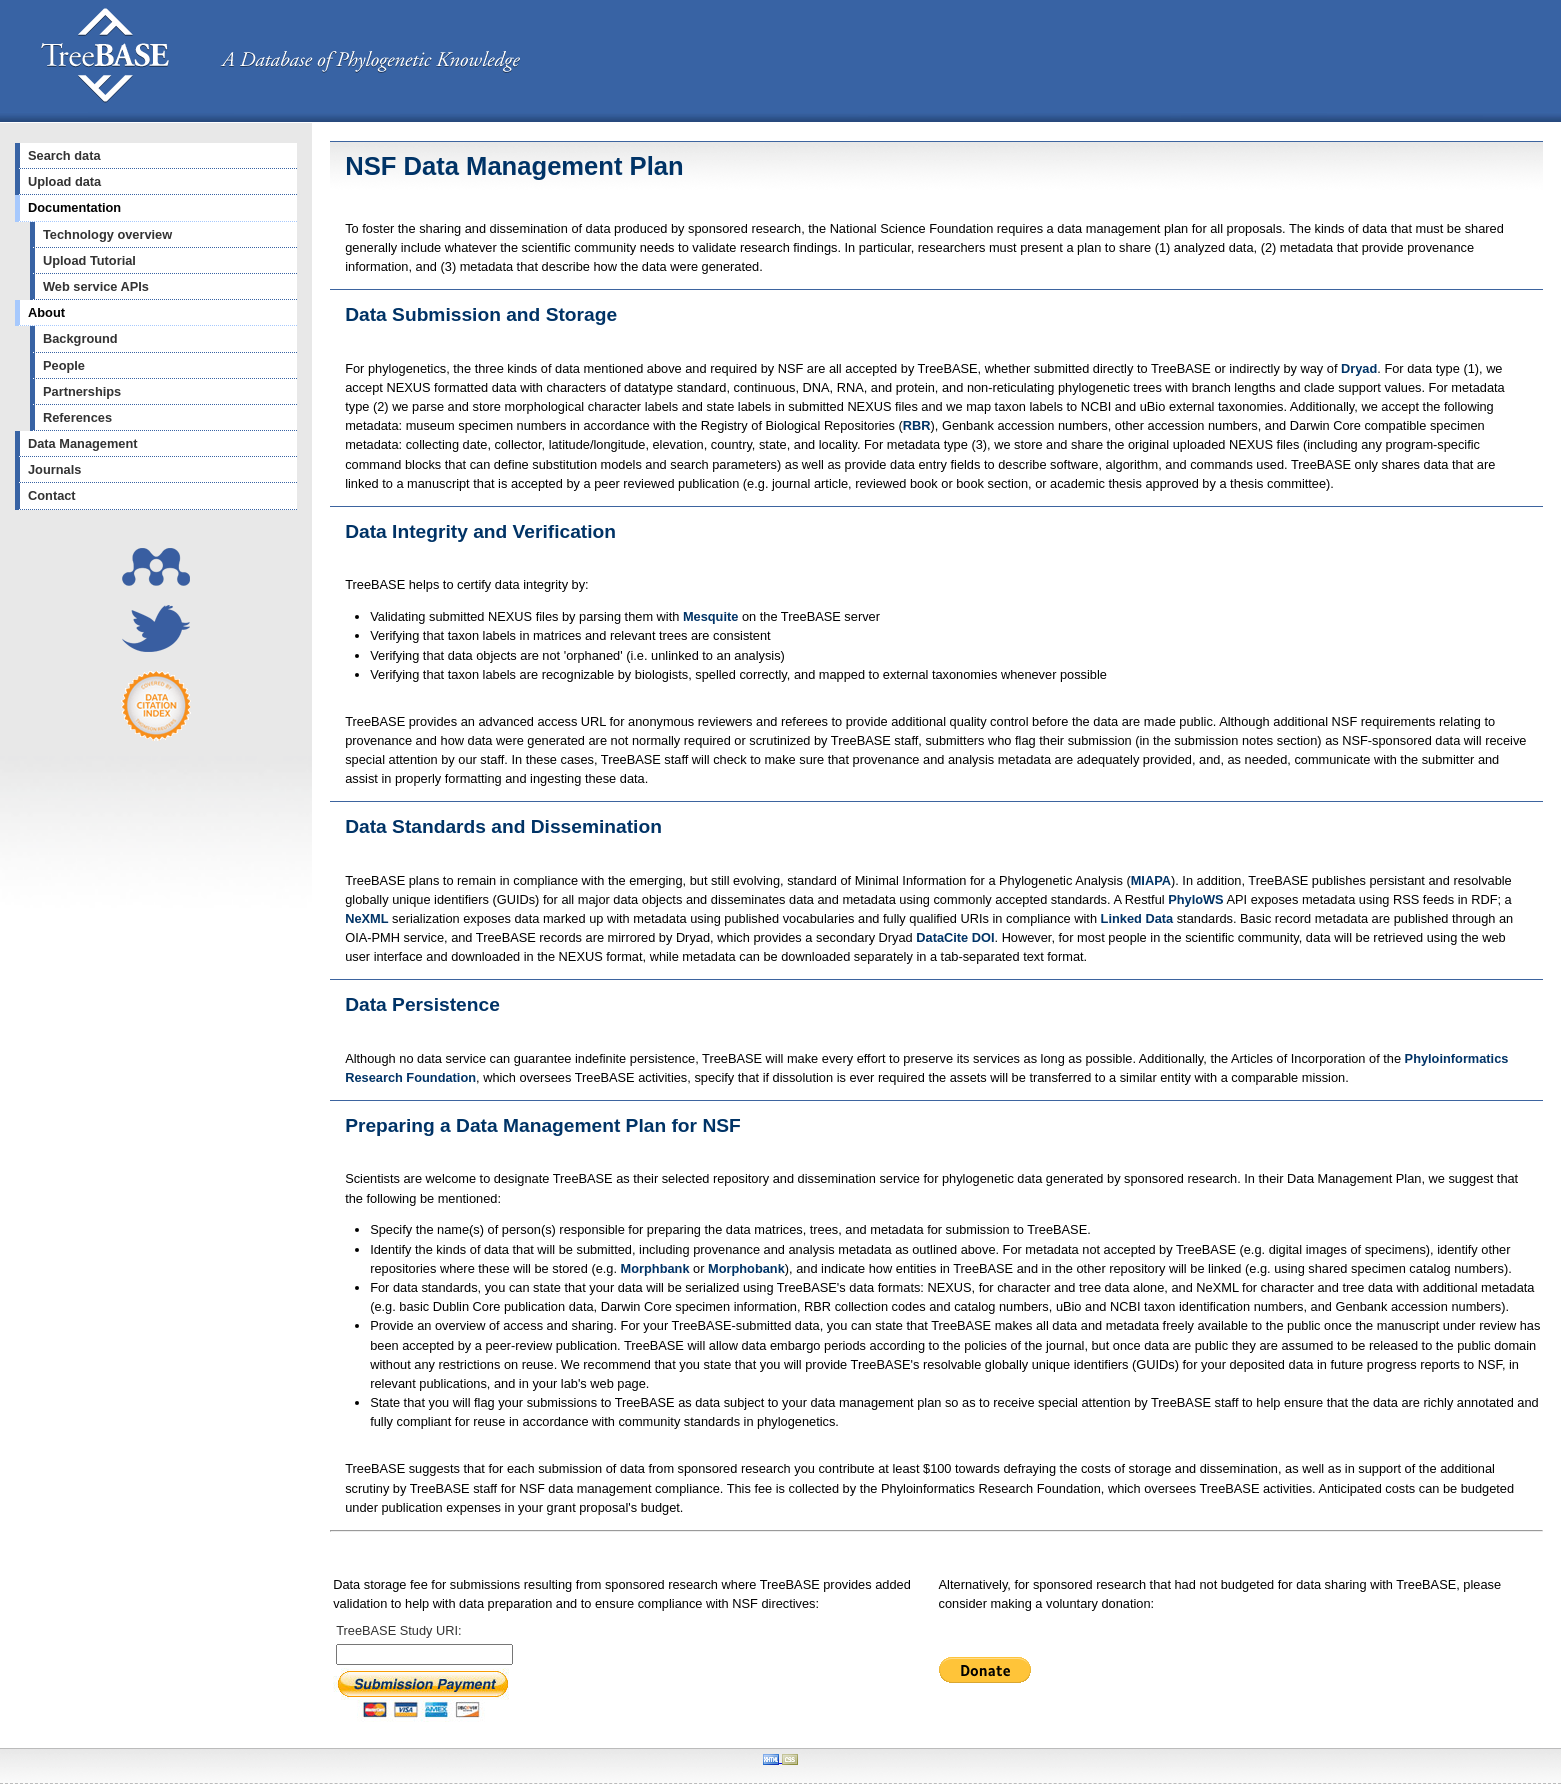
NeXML (366, 918)
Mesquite (710, 616)
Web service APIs (96, 286)
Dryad (1359, 368)
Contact (52, 495)
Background (80, 338)
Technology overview (107, 234)
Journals (54, 469)
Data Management (83, 443)
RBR (917, 425)
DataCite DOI (955, 937)
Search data (64, 155)
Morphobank (746, 1268)
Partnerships (82, 391)
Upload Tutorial (89, 260)
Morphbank (655, 1268)
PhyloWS (1195, 899)
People (64, 365)
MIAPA (1151, 880)
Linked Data (1137, 918)
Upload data (64, 181)
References (77, 417)
